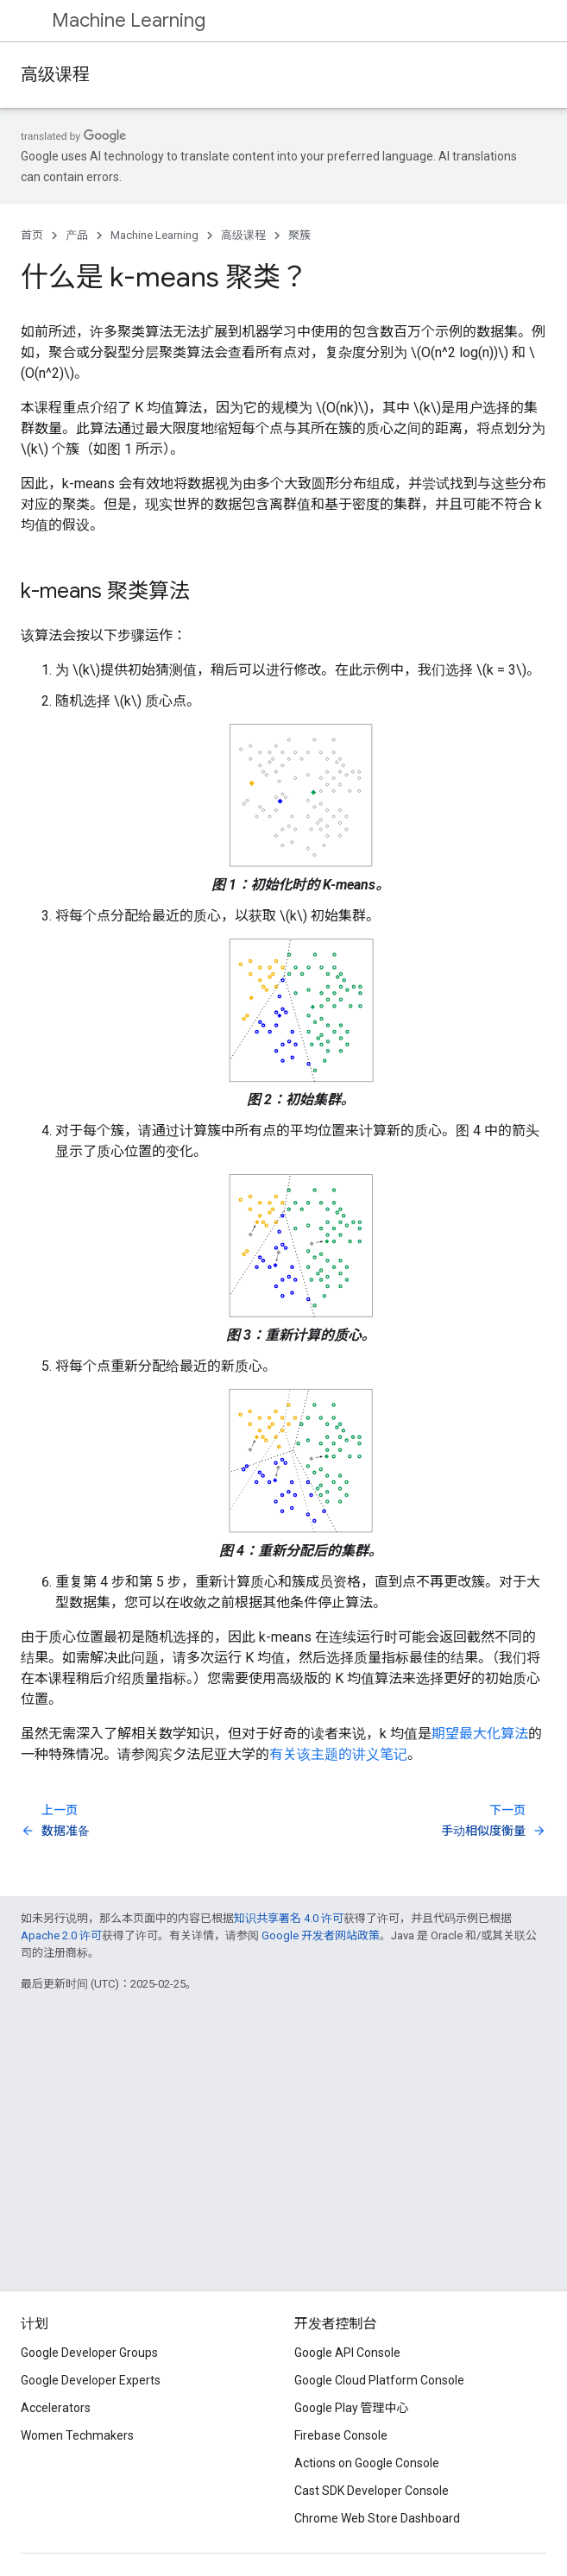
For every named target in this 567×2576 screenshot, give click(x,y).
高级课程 (55, 74)
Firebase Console (340, 2435)
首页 (32, 235)
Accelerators (56, 2408)
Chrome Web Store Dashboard (377, 2518)
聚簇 (299, 235)
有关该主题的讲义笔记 (338, 1754)
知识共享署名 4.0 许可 (288, 1918)
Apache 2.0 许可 (61, 1935)
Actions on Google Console (366, 2463)
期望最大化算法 (480, 1733)
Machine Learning (128, 20)
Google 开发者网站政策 (320, 1935)
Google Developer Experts (91, 2380)
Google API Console (347, 2352)
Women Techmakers (77, 2435)
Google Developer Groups (89, 2352)
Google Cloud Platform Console (379, 2380)
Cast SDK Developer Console (371, 2490)
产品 (77, 235)
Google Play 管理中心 (351, 2408)
